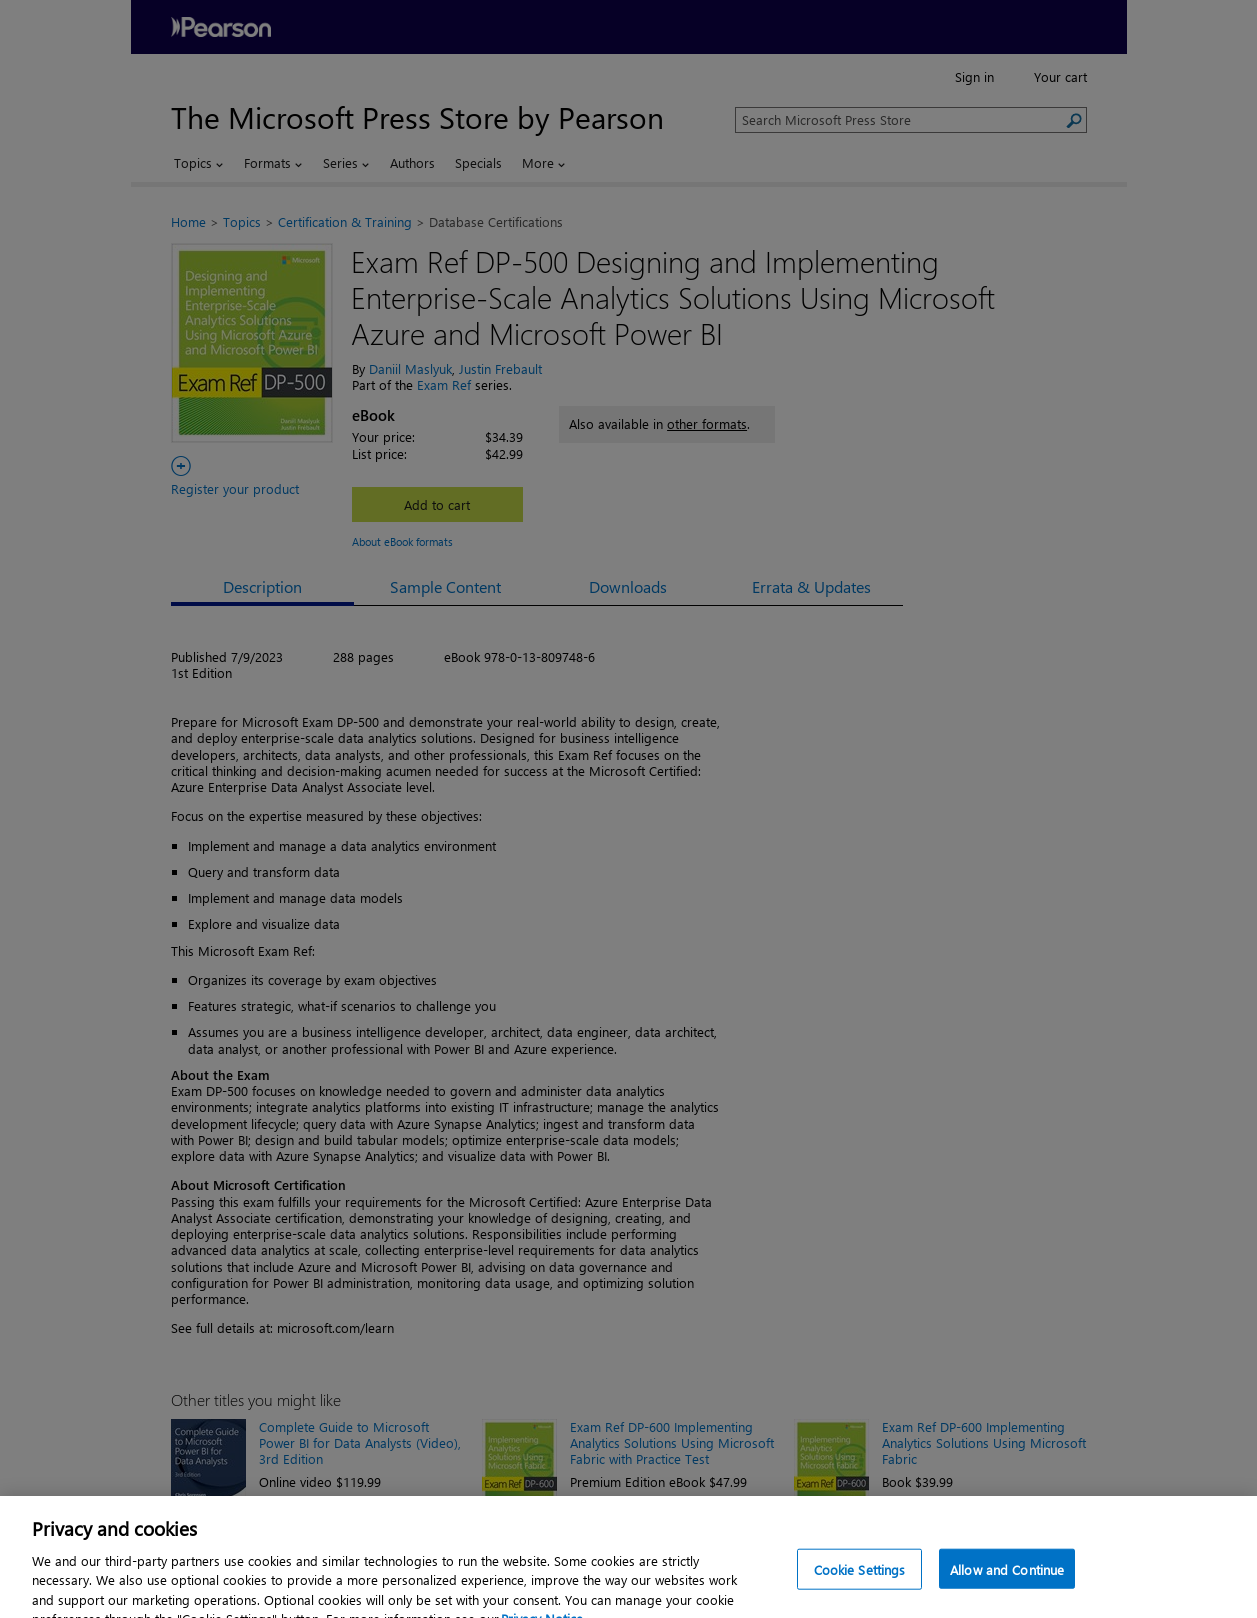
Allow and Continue (1007, 1594)
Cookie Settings (860, 1594)
